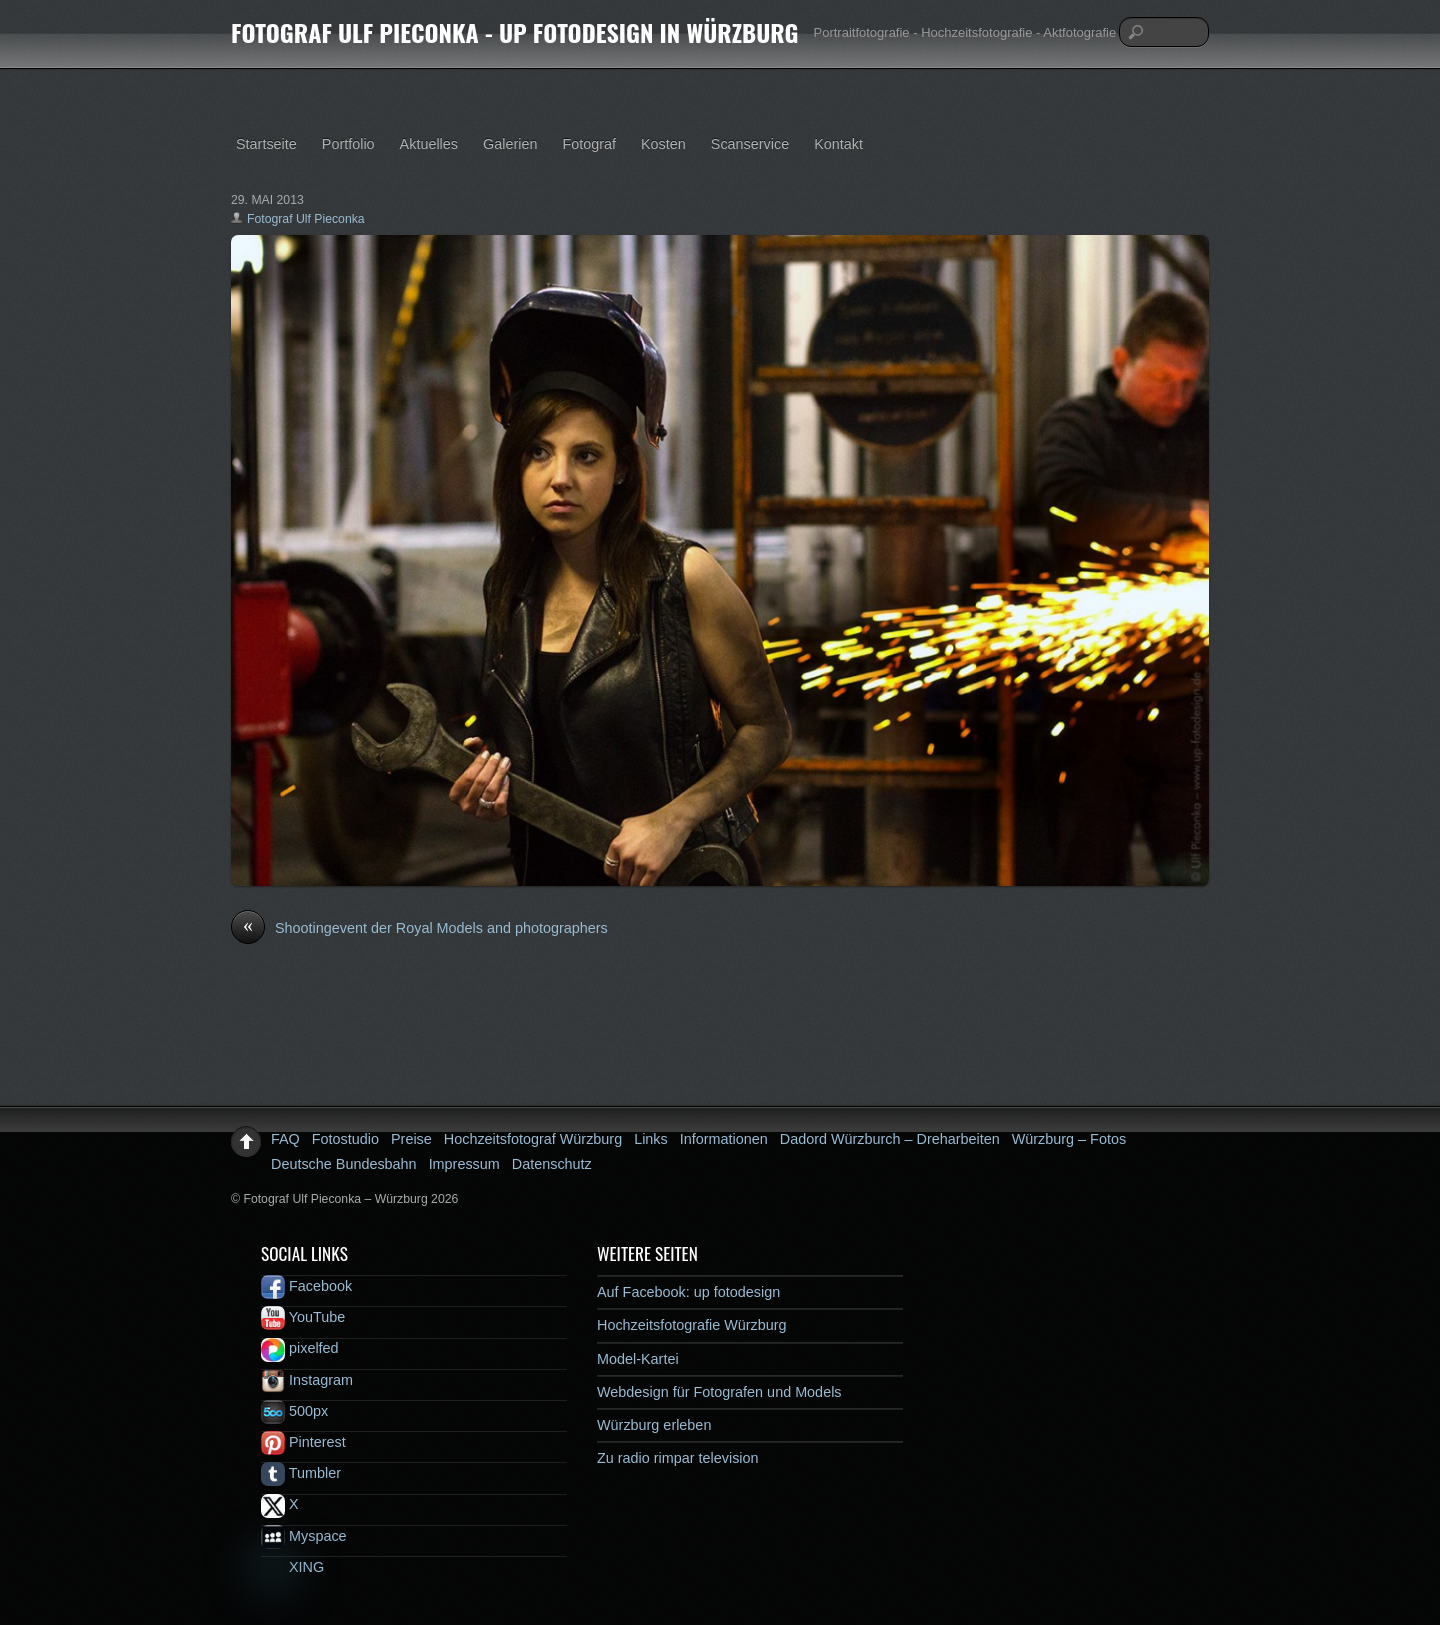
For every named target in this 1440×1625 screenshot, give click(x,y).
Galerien (510, 144)
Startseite (266, 144)
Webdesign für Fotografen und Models (719, 1392)
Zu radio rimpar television (678, 1458)
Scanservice (750, 144)
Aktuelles (429, 144)
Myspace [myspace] (304, 1536)
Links (651, 1139)
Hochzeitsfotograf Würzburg (533, 1139)
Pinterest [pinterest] (303, 1442)
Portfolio (348, 144)
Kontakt (838, 144)
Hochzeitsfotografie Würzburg (692, 1325)
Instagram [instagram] (307, 1380)
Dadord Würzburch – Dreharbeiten (890, 1139)
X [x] (280, 1504)
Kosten (663, 144)
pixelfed (300, 1348)
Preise (411, 1139)
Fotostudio (345, 1139)
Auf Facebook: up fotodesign (688, 1292)
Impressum (464, 1164)
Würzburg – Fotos (1069, 1139)
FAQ (285, 1139)
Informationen (724, 1139)
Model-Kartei (638, 1359)
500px (294, 1411)
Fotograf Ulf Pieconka (306, 219)
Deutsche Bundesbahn (344, 1164)
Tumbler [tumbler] (301, 1473)
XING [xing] (292, 1567)
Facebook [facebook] (306, 1286)
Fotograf (589, 144)
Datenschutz (552, 1164)
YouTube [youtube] (303, 1317)
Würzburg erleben (654, 1425)
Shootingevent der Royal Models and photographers (419, 929)
